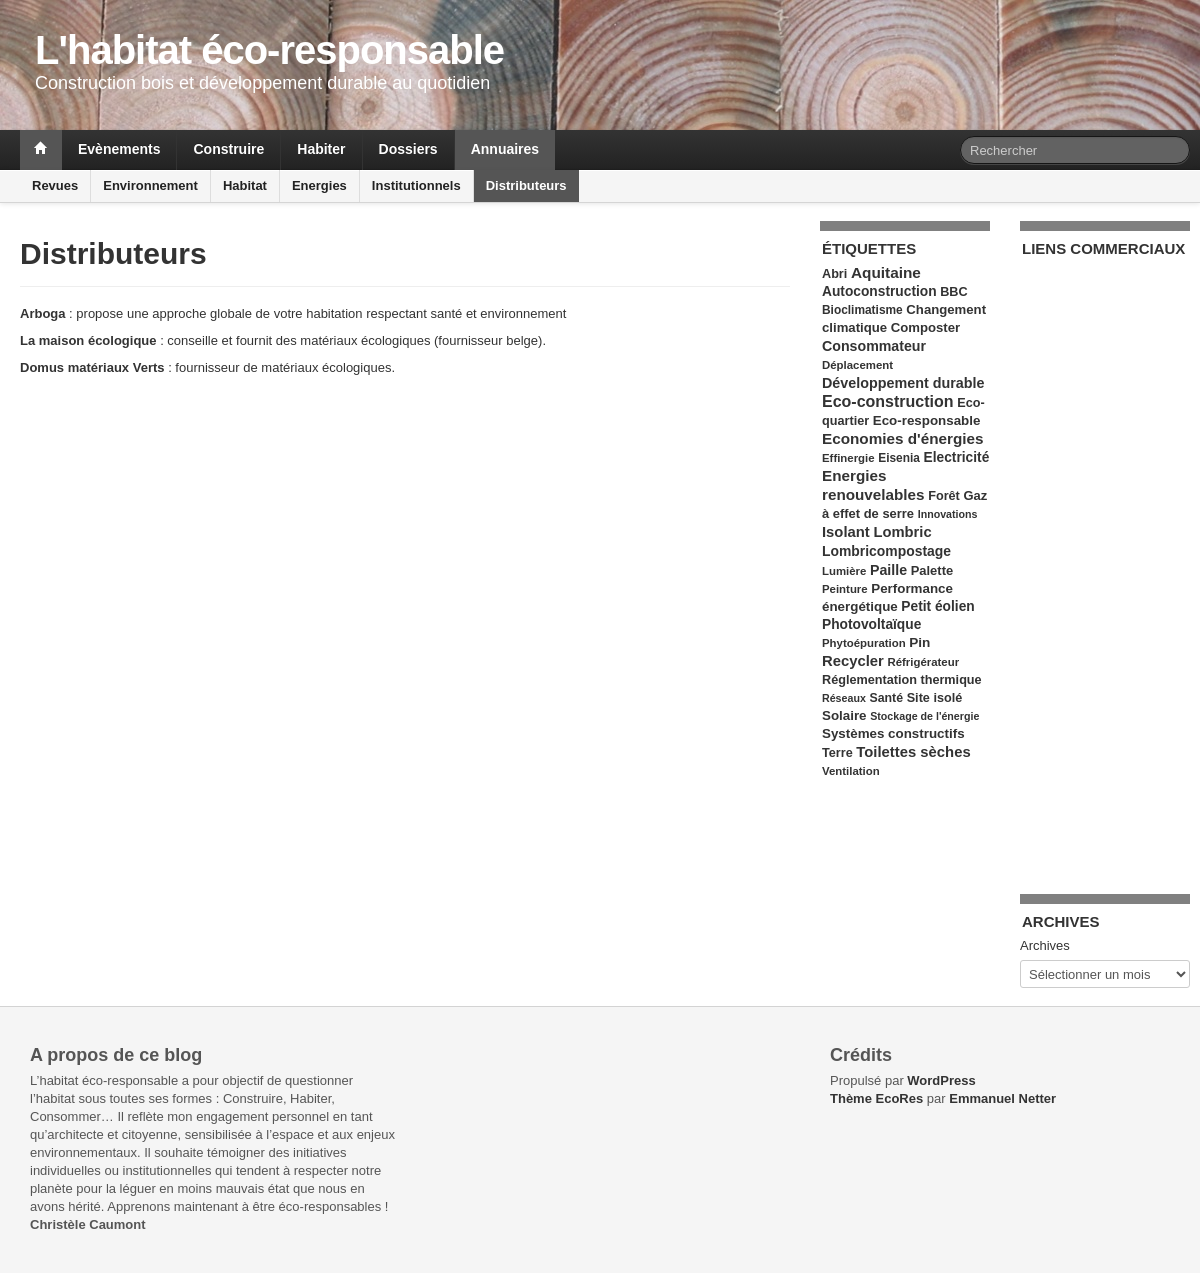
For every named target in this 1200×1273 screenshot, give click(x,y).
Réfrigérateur (923, 662)
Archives (1045, 945)
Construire (228, 149)
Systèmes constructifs (893, 733)
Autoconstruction (879, 291)
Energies (319, 185)
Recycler (853, 661)
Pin (919, 642)
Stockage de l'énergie (924, 716)
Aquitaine (886, 272)
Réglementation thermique (902, 680)
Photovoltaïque (871, 624)
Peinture (845, 589)
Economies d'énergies (903, 438)
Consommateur (874, 346)
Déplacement (857, 365)
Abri (834, 274)
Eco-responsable (927, 420)
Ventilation (851, 771)
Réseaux (844, 698)
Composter (925, 327)
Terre (837, 753)
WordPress (941, 1080)
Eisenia (899, 458)
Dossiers (408, 149)
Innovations (948, 514)
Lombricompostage (886, 551)
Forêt (944, 496)
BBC (953, 292)
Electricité (957, 457)
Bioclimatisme (862, 310)
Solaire (844, 715)
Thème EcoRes (876, 1098)
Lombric (902, 532)
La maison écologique (88, 340)
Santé (886, 698)
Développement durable (903, 383)
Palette (932, 570)
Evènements (119, 149)
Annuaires (505, 149)
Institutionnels (416, 185)
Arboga (43, 313)
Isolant (846, 532)
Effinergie (848, 458)
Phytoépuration (864, 643)
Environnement (150, 185)
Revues (55, 185)
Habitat (245, 185)
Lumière (844, 571)
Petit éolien (937, 606)
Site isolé (935, 698)
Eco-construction (888, 401)
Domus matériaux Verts (92, 367)
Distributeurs (526, 185)
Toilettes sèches (913, 752)
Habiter (321, 149)
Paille (888, 570)
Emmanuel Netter (1002, 1098)
